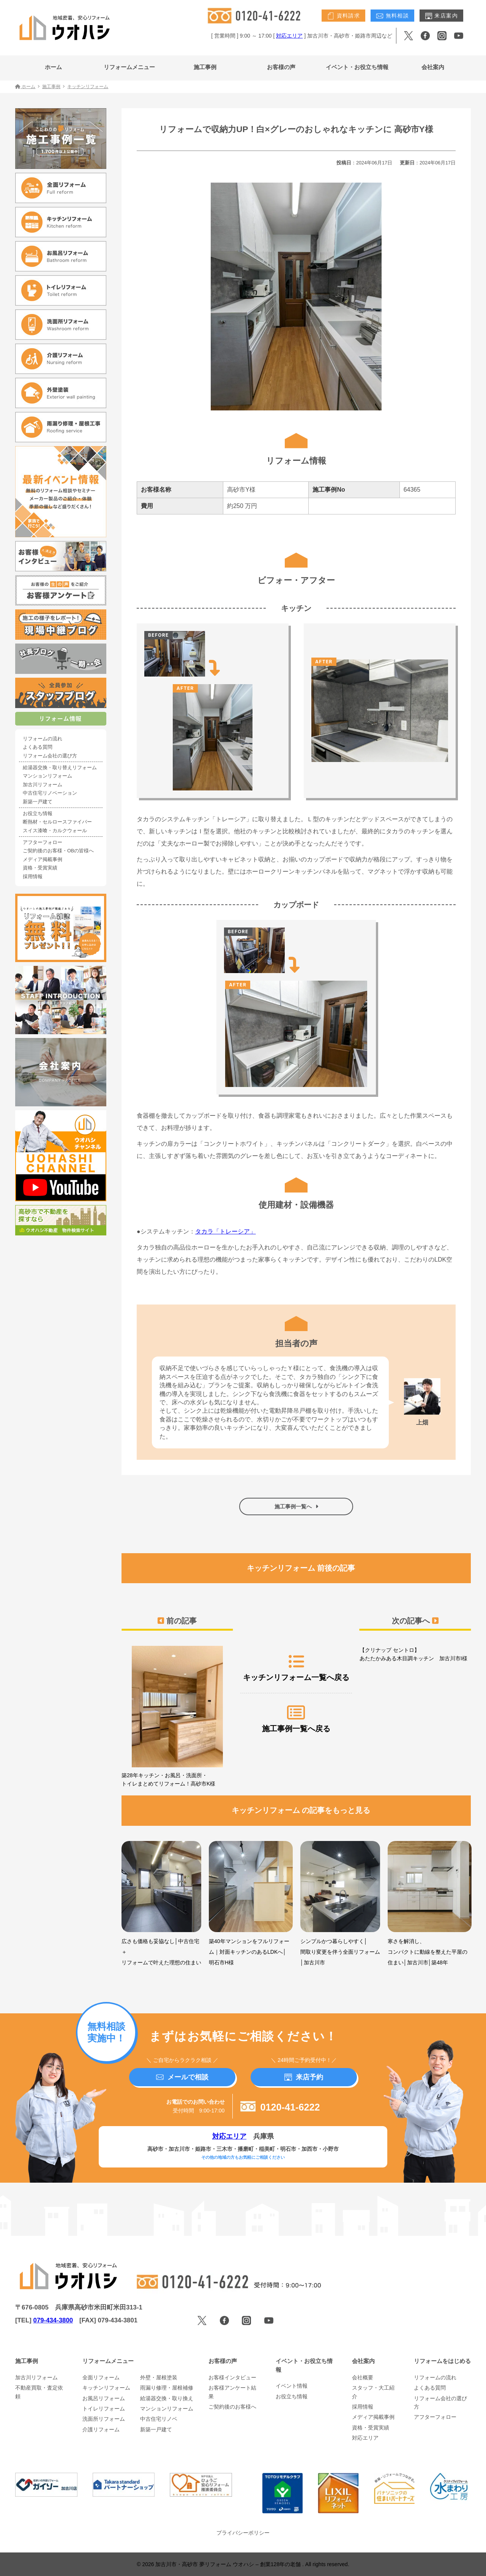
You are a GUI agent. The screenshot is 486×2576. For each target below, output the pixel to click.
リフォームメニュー (129, 67)
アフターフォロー (42, 842)
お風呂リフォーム (103, 2398)
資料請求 (343, 16)
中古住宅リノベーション (50, 793)
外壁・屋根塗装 (158, 2377)
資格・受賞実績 (40, 868)
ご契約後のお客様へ (232, 2407)
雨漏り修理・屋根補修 (166, 2388)
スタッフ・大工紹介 (373, 2392)
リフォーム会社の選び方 (50, 756)
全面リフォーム (101, 2377)
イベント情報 (292, 2386)
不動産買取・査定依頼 (39, 2392)
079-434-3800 (53, 2320)
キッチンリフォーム (106, 2388)
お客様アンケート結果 (232, 2392)
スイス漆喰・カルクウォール (55, 830)
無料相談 (392, 16)
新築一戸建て (37, 802)
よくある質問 (37, 747)
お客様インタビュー (232, 2377)
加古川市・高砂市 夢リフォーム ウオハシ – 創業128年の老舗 (228, 2564)
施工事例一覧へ (296, 1506)
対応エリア (289, 36)
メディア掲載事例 (42, 859)
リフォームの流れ (42, 738)
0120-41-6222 (280, 2107)
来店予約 (303, 2077)
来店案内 (441, 16)
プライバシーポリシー (243, 2533)
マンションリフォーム (47, 776)
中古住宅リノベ (158, 2419)
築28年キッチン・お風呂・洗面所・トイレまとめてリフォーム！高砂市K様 (177, 1716)
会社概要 (362, 2377)
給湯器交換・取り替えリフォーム (60, 767)
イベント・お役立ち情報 (357, 67)
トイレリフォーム (103, 2409)
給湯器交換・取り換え (166, 2398)
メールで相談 (182, 2077)
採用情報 (33, 876)
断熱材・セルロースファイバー (57, 822)
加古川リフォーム (42, 784)
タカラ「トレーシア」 (225, 1231)
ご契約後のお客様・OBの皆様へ (58, 850)
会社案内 (432, 67)
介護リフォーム (101, 2429)
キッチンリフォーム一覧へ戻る (296, 1667)
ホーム (53, 67)
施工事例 (205, 67)
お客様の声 (281, 67)
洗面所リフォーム (103, 2419)
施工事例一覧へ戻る (296, 1719)
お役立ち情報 (37, 813)
